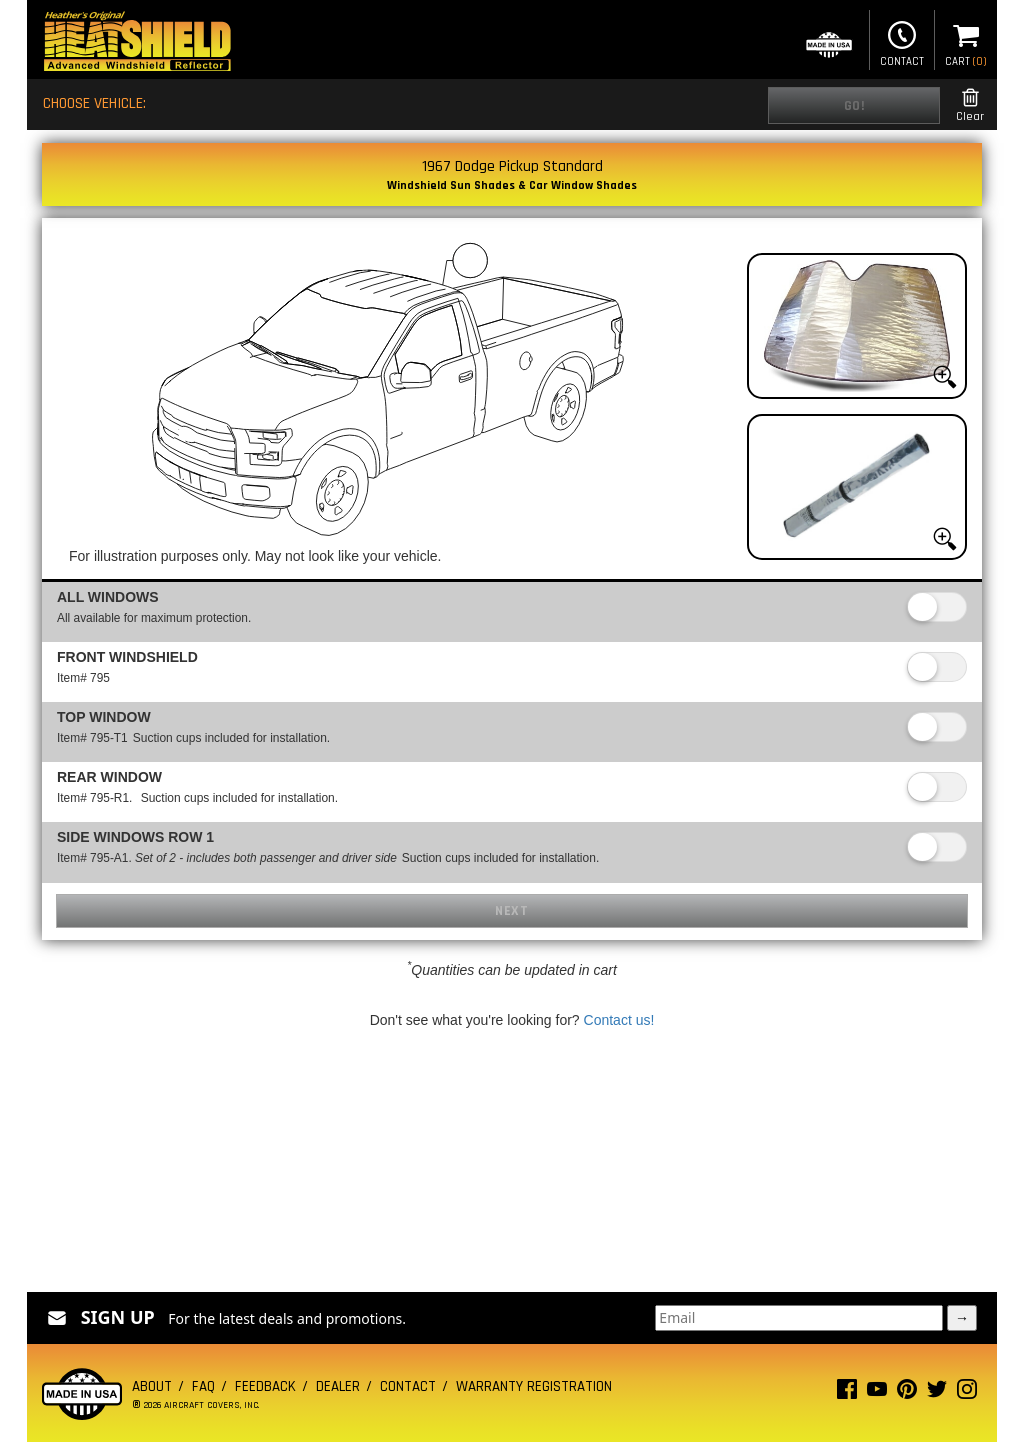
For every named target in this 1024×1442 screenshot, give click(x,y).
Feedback (265, 1386)
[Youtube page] (877, 1393)
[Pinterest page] (907, 1393)
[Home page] (137, 43)
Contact (902, 42)
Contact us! (619, 1020)
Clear (970, 105)
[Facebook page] (847, 1393)
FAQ (203, 1386)
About (152, 1386)
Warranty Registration (534, 1386)
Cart (966, 42)
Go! (854, 106)
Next (511, 911)
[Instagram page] (967, 1393)
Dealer (338, 1386)
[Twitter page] (937, 1393)
